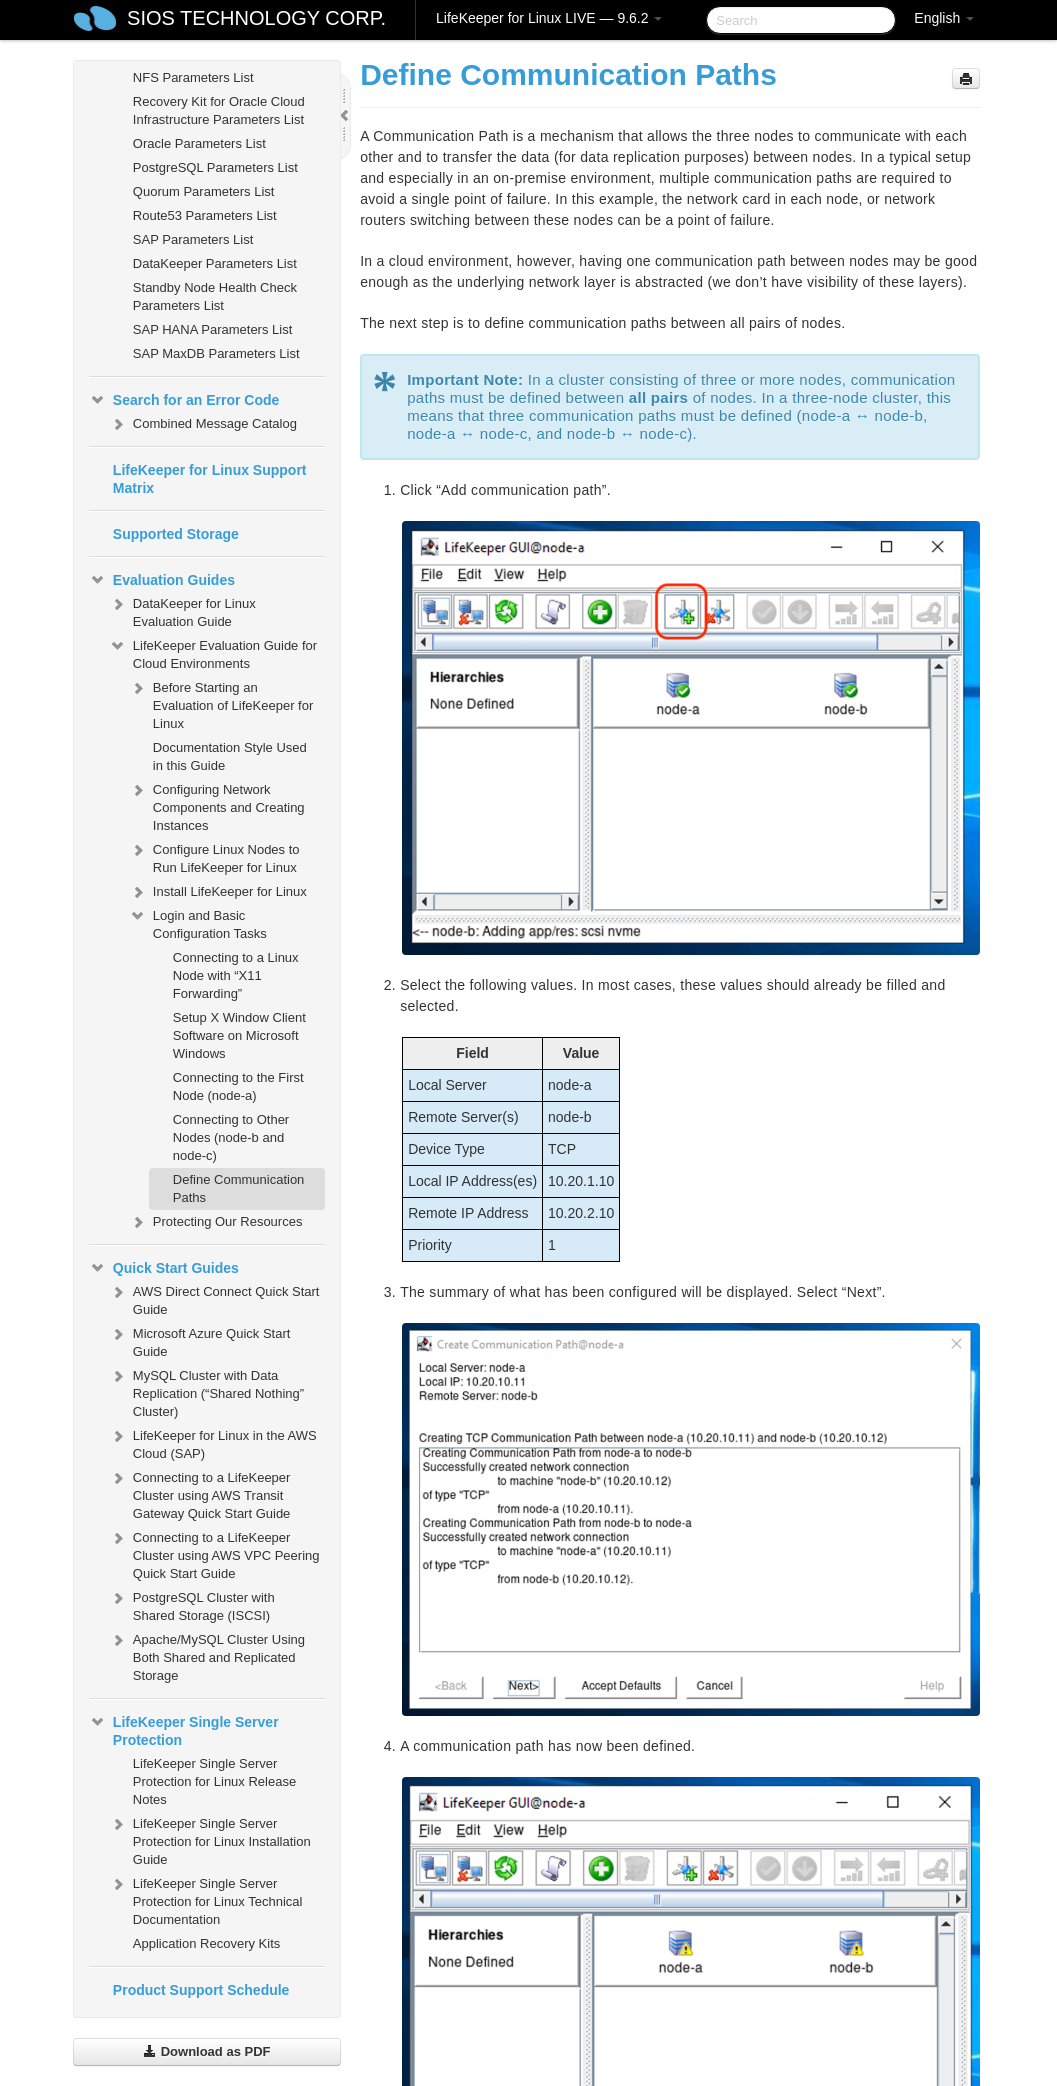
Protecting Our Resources (216, 1222)
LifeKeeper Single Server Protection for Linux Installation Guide (210, 1839)
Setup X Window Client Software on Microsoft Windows (239, 1035)
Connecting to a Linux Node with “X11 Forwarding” (236, 975)
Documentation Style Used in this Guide (230, 756)
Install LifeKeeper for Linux (218, 892)
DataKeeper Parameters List (215, 263)
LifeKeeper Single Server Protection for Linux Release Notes (214, 1781)
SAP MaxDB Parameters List (216, 353)
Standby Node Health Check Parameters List (215, 296)
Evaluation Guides (162, 580)
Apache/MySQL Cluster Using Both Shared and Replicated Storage (207, 1655)
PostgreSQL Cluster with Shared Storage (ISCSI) (192, 1604)
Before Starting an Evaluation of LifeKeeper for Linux (221, 703)
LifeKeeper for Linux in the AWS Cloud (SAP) (213, 1442)
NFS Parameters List (193, 77)
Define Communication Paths (239, 1188)
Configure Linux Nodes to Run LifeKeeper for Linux (214, 856)
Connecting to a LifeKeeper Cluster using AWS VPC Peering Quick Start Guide (214, 1553)
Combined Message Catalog (203, 424)
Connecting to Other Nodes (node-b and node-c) (231, 1137)
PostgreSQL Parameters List (215, 167)
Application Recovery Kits (206, 1943)
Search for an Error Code (184, 400)
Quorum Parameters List (204, 191)
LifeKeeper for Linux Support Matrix (210, 479)
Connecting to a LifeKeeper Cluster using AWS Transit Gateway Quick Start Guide (200, 1493)
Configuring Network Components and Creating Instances (217, 805)
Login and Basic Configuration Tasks (198, 922)
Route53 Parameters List (205, 215)
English (944, 18)
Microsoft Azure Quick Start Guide (200, 1340)
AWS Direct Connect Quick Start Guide (214, 1298)
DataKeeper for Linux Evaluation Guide (182, 610)
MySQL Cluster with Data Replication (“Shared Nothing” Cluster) (206, 1391)
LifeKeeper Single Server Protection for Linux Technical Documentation (206, 1899)
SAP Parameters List (193, 239)
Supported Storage (176, 534)
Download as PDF (206, 2051)
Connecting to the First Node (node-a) (238, 1086)
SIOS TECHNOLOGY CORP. (256, 18)
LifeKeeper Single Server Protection (184, 1729)
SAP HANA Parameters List (212, 329)
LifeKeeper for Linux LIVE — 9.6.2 (549, 18)
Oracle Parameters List (199, 143)
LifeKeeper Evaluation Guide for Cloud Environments (213, 652)
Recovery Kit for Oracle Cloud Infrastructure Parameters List (219, 110)
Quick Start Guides (164, 1268)
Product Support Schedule (201, 1990)
